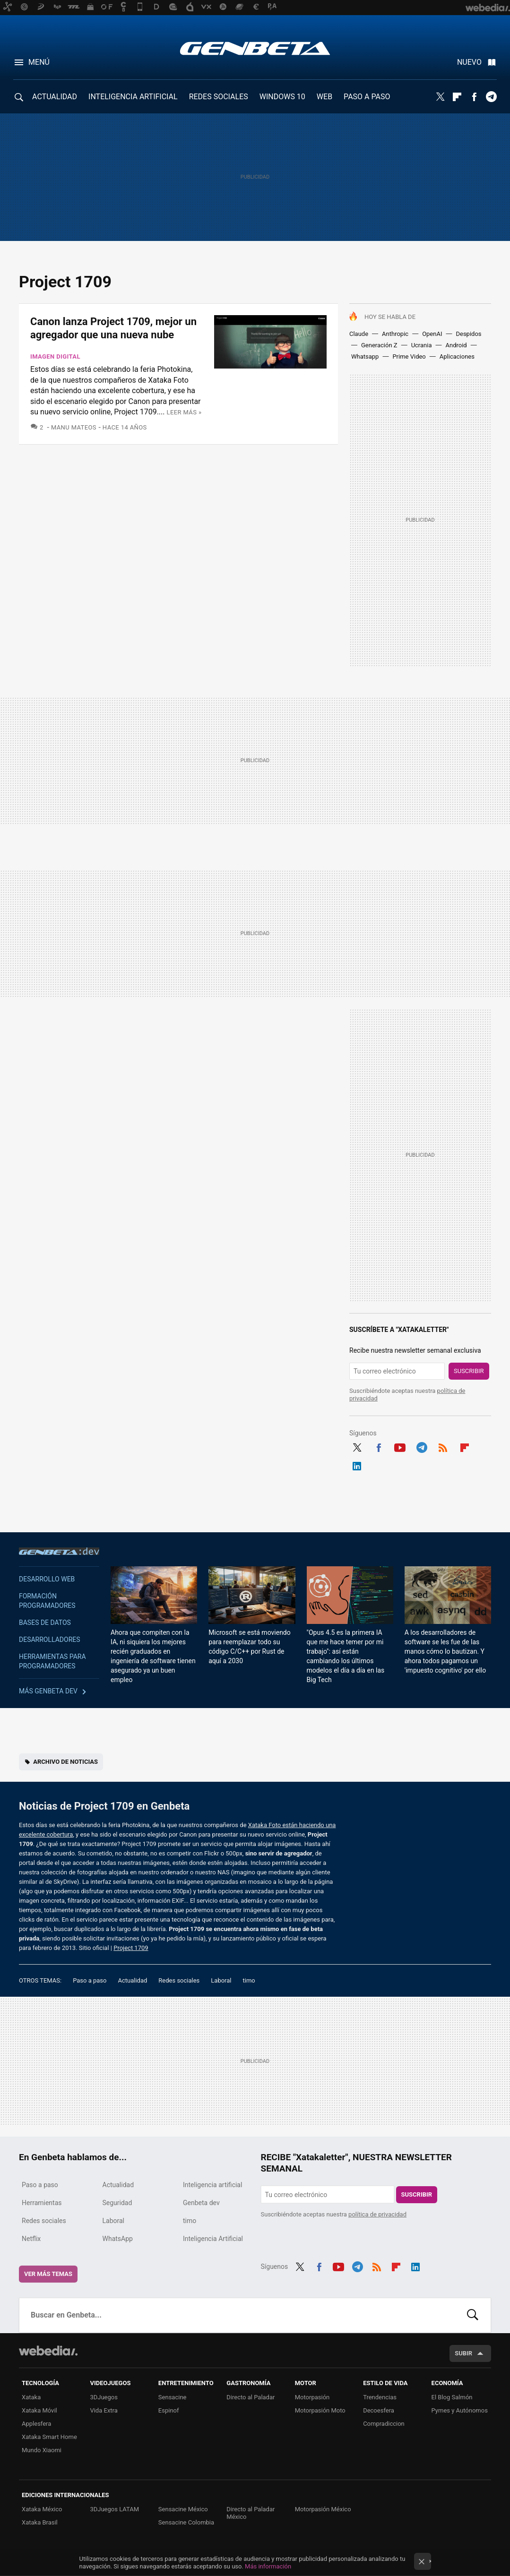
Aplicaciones (457, 356)
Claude (358, 333)
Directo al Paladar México (250, 2513)
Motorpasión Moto (320, 2410)
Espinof (168, 2410)
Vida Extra (103, 2410)
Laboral (221, 1980)
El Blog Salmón (452, 2397)
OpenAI (432, 333)
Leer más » (183, 412)
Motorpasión (312, 2397)
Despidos (468, 333)
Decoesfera (378, 2410)
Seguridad (117, 2203)
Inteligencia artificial (212, 2185)
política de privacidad (377, 2214)
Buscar (472, 2315)
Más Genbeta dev (48, 1691)
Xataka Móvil (39, 2410)
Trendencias (380, 2397)
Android (456, 345)
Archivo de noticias (65, 1761)
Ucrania (421, 345)
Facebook (474, 97)
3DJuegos (104, 2397)
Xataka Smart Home (49, 2436)
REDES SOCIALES (218, 96)
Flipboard (457, 97)
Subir (463, 2353)
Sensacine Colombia (186, 2522)
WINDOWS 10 (282, 96)
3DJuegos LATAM (114, 2509)
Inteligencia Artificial (213, 2238)
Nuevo (469, 62)
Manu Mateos (73, 427)
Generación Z (379, 345)
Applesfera (36, 2423)
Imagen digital (55, 356)
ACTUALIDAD (54, 96)
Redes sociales (178, 1980)
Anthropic (395, 333)
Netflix (31, 2238)
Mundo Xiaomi (41, 2450)
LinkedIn (356, 1464)
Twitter (440, 97)
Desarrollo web (47, 1579)
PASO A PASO (367, 96)
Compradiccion (384, 2423)
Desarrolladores (49, 1639)
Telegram (491, 97)
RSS (442, 1446)
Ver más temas (48, 2273)
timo (249, 1980)
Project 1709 (130, 1947)
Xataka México (42, 2509)
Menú (39, 62)
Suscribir (469, 1370)
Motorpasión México (323, 2509)
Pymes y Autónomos (460, 2410)
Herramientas (42, 2203)
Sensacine (172, 2397)
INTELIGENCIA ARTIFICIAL (133, 96)
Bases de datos (45, 1622)
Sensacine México (183, 2509)
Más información (268, 2566)
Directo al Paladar (250, 2397)
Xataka (31, 2397)
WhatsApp (118, 2238)
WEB (324, 96)
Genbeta (255, 48)
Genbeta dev (59, 1551)
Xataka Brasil (40, 2522)
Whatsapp (365, 356)
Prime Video (408, 356)
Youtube (399, 1446)
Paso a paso (89, 1980)
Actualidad (132, 1980)
